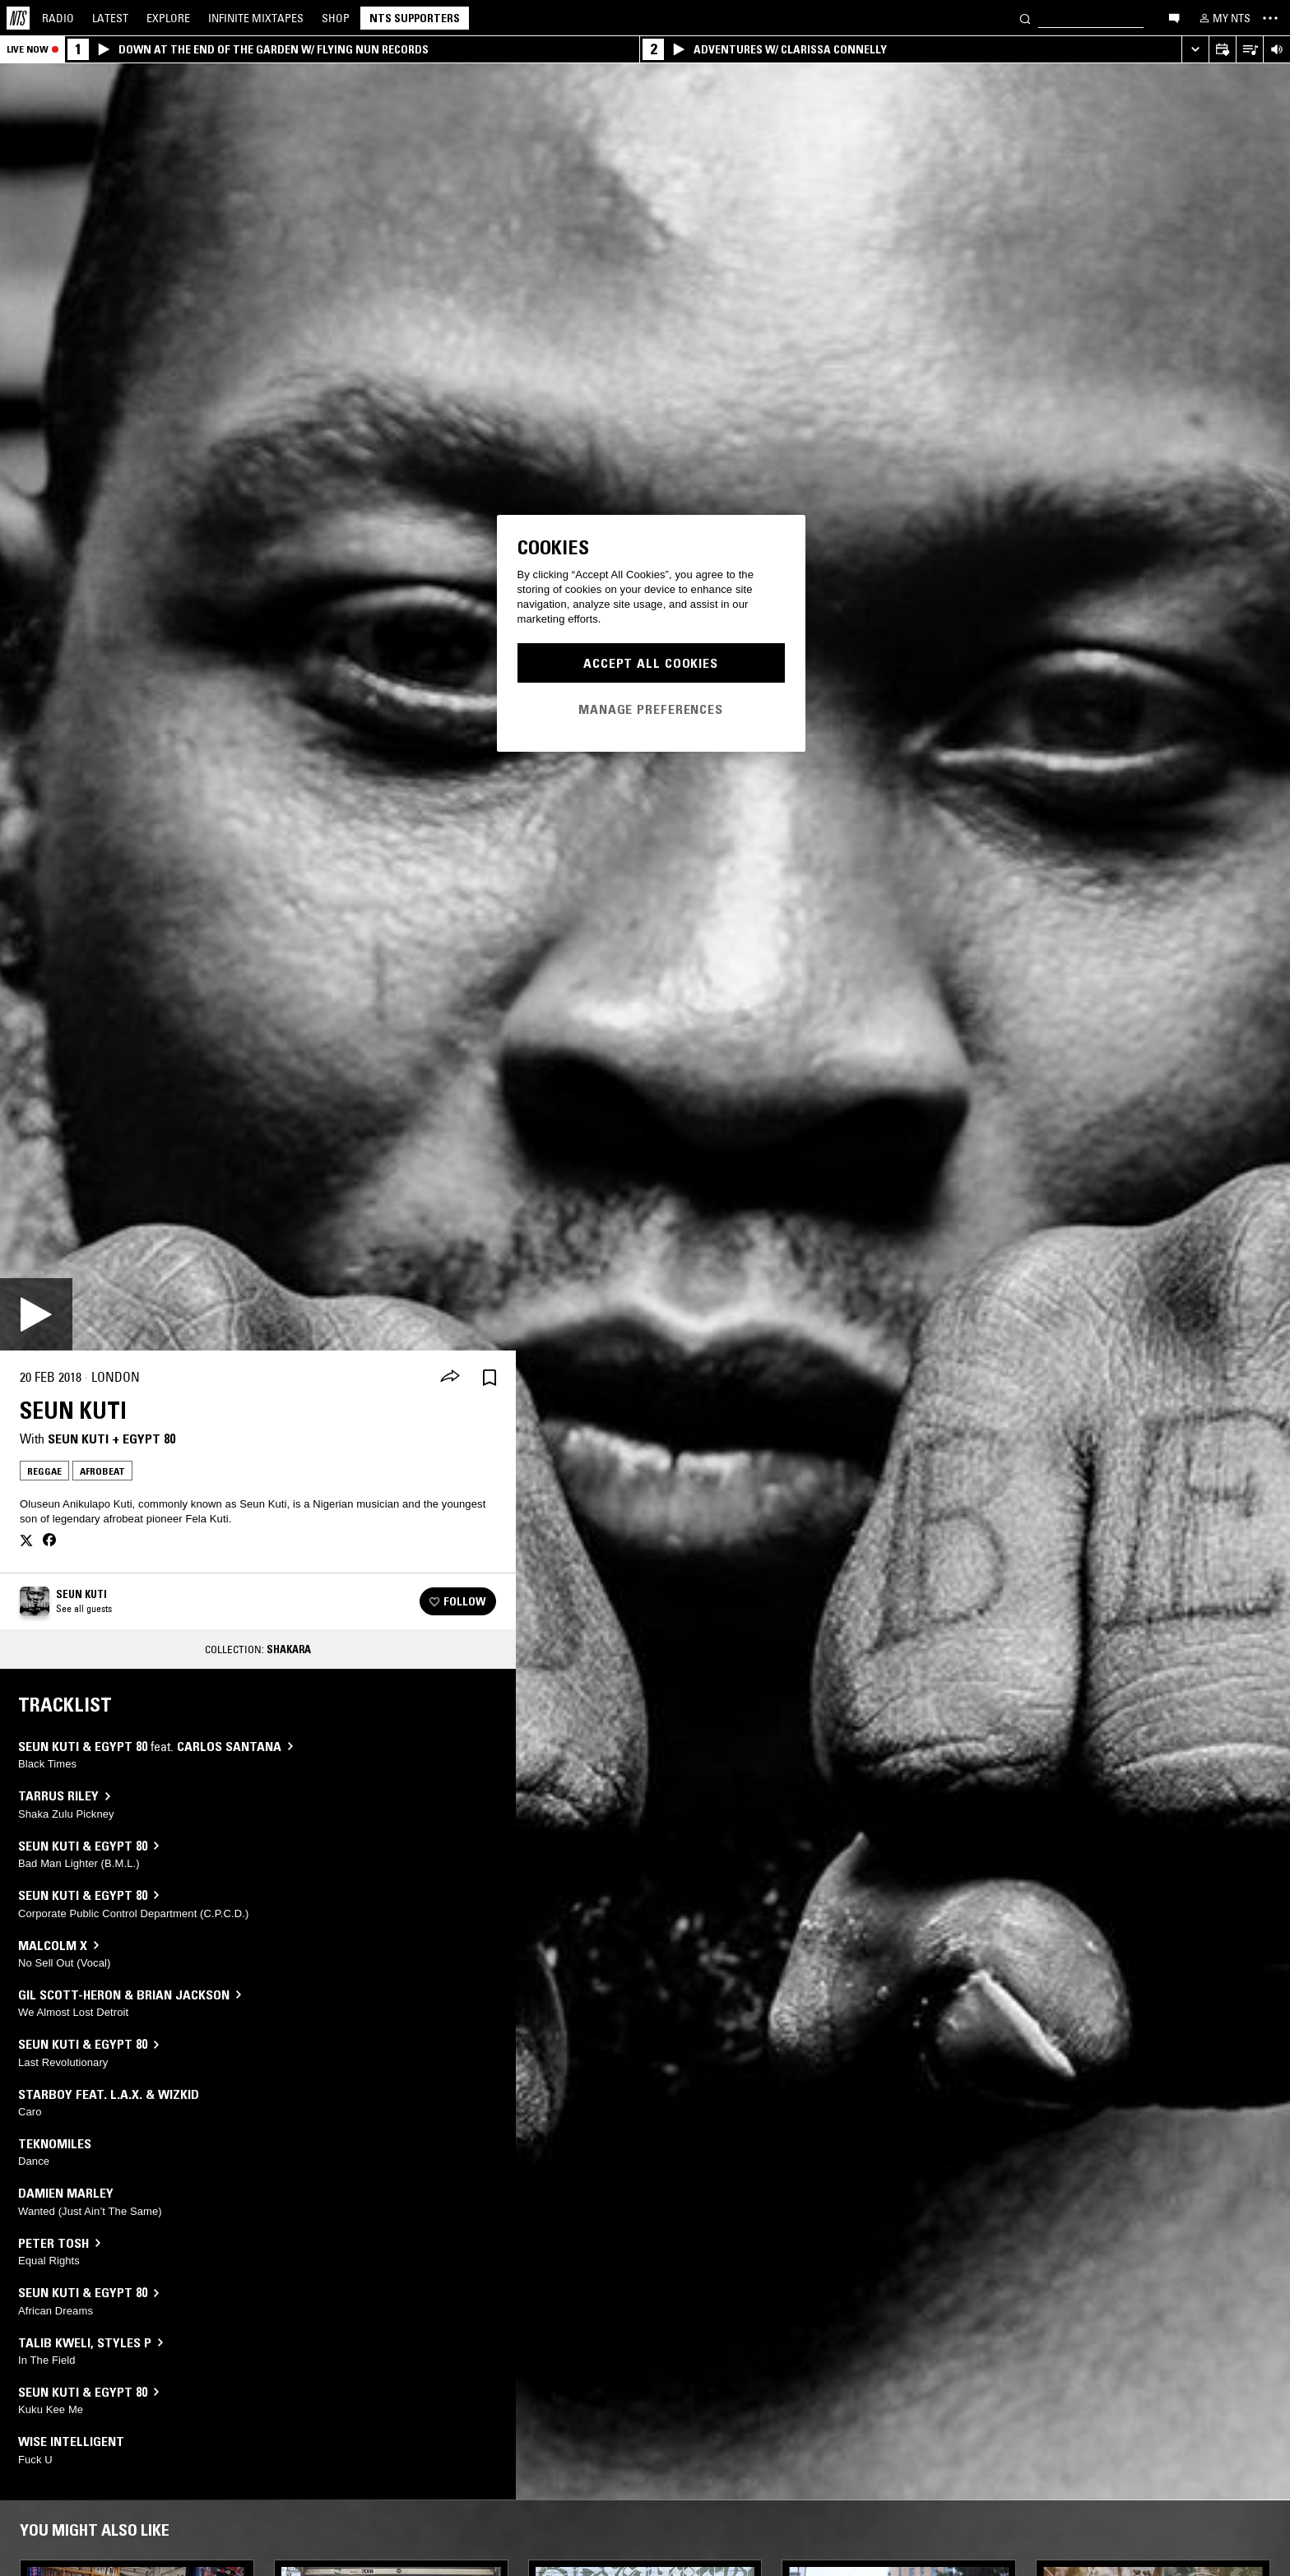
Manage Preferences (650, 709)
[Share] (450, 1377)
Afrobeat (102, 1471)
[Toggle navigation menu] (1270, 18)
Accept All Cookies (650, 663)
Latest (110, 18)
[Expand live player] (1195, 49)
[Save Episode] (489, 1377)
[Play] (36, 1314)
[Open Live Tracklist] (1249, 49)
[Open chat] (1174, 17)
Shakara (289, 1649)
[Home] (18, 18)
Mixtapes (256, 18)
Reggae (44, 1471)
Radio (58, 18)
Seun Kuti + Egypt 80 (111, 1438)
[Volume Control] (1276, 49)
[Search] (1025, 17)
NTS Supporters (414, 18)
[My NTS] (1223, 18)
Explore (168, 18)
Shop (336, 18)
